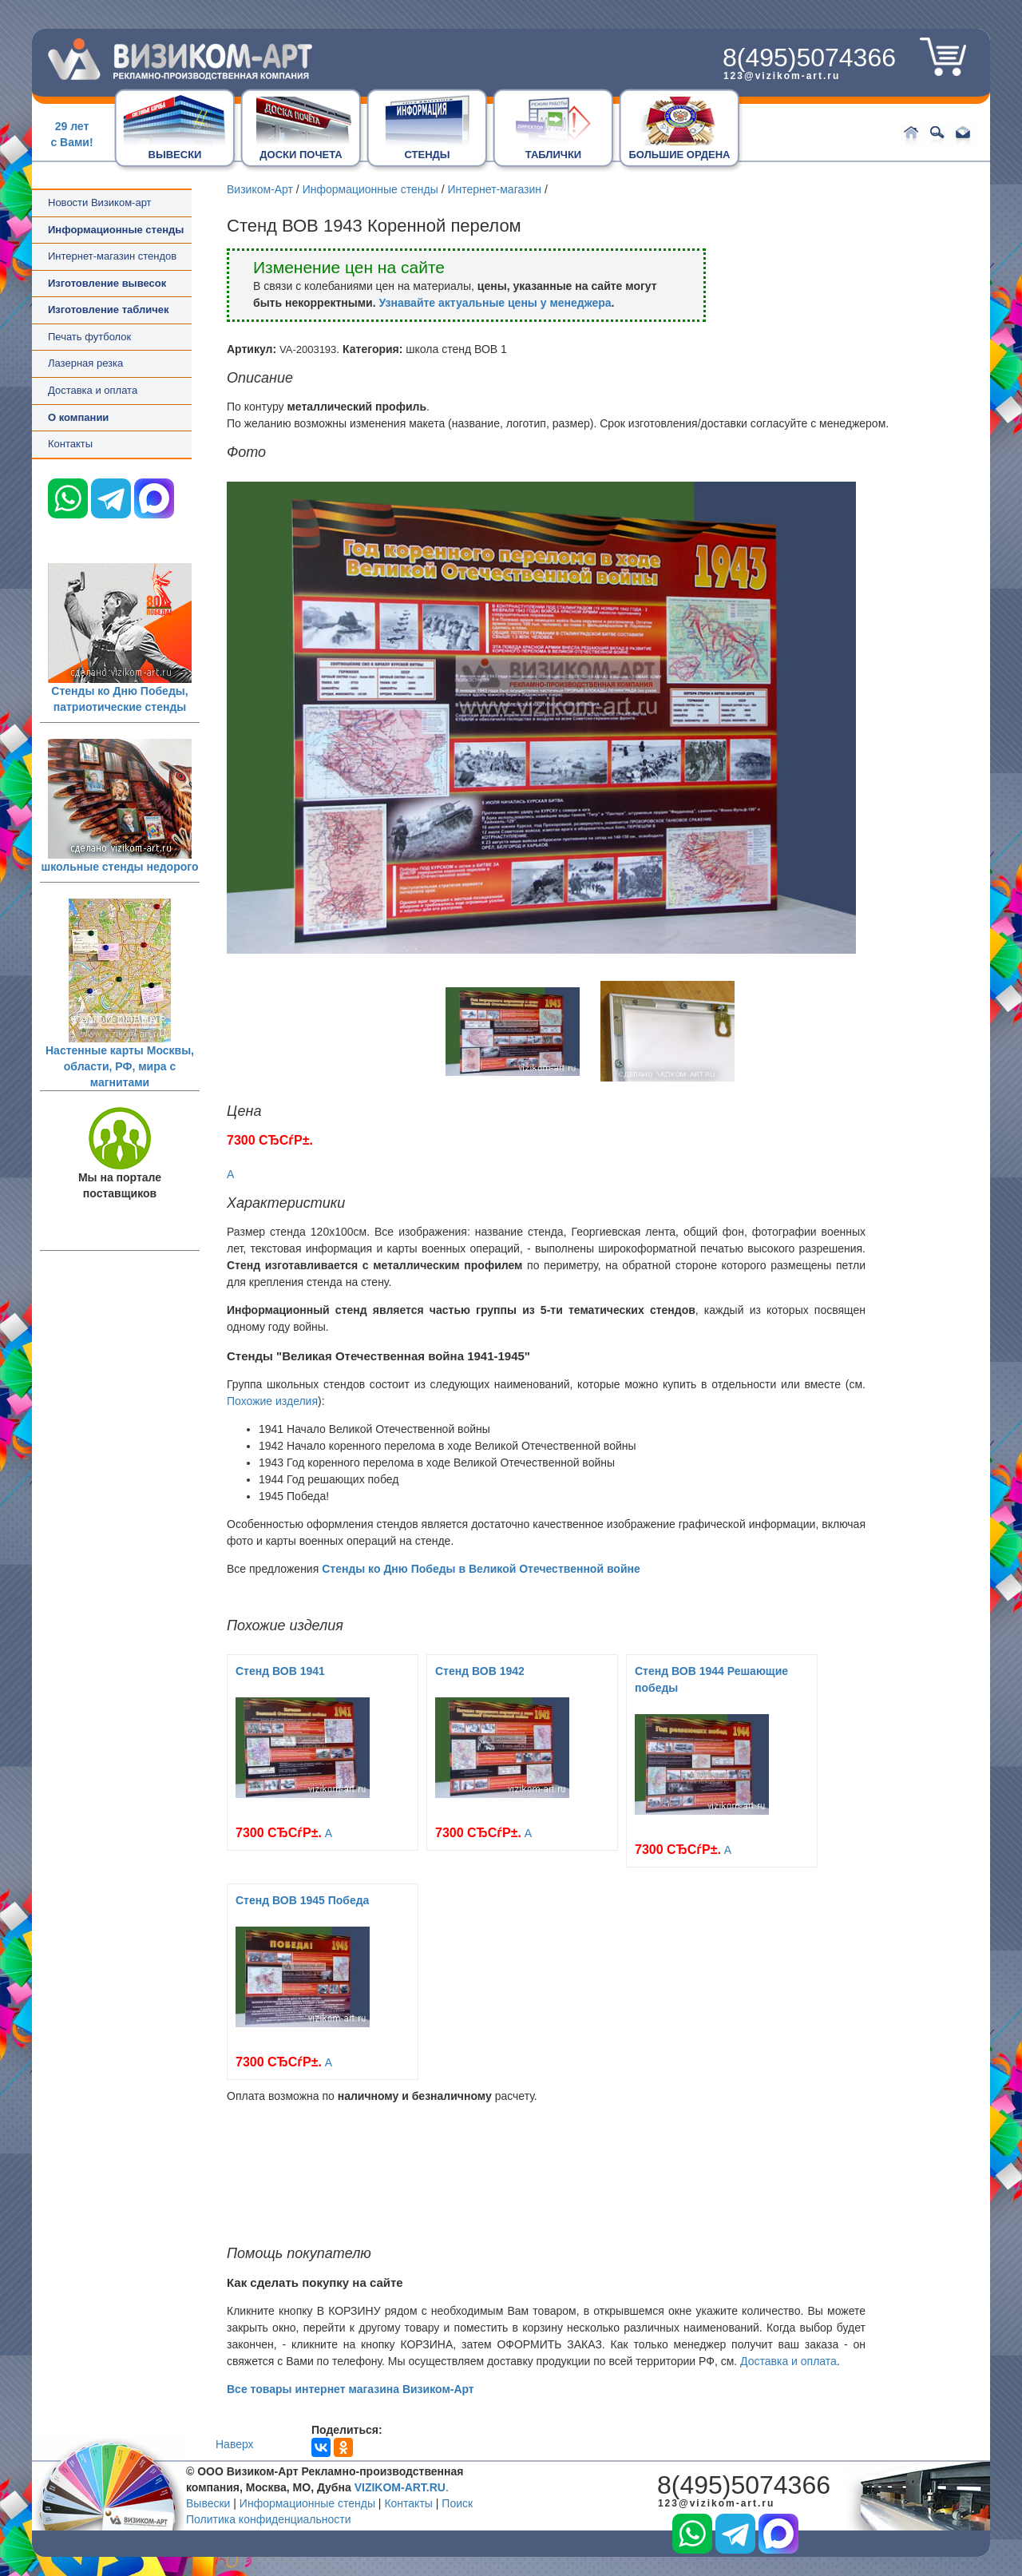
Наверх (235, 2444)
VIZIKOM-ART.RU (400, 2487)
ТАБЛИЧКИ (553, 155)
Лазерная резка (85, 363)
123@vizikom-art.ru (781, 75)
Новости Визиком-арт (100, 202)
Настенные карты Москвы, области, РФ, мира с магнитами (120, 1066)
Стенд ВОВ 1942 (480, 1671)
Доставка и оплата (92, 390)
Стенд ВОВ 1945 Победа (302, 1900)
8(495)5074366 (809, 57)
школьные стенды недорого (120, 866)
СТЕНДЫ (427, 155)
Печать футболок (89, 337)
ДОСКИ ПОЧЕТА (300, 155)
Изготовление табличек (108, 310)
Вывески (208, 2503)
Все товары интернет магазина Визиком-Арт (350, 2389)
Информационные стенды (370, 189)
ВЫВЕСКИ (175, 155)
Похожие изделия (272, 1401)
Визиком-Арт (260, 189)
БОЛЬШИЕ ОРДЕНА (680, 155)
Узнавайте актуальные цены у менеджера (494, 302)
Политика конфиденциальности (268, 2519)
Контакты (70, 444)
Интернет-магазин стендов (112, 256)
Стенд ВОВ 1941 (280, 1671)
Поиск (457, 2503)
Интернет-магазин (494, 189)
